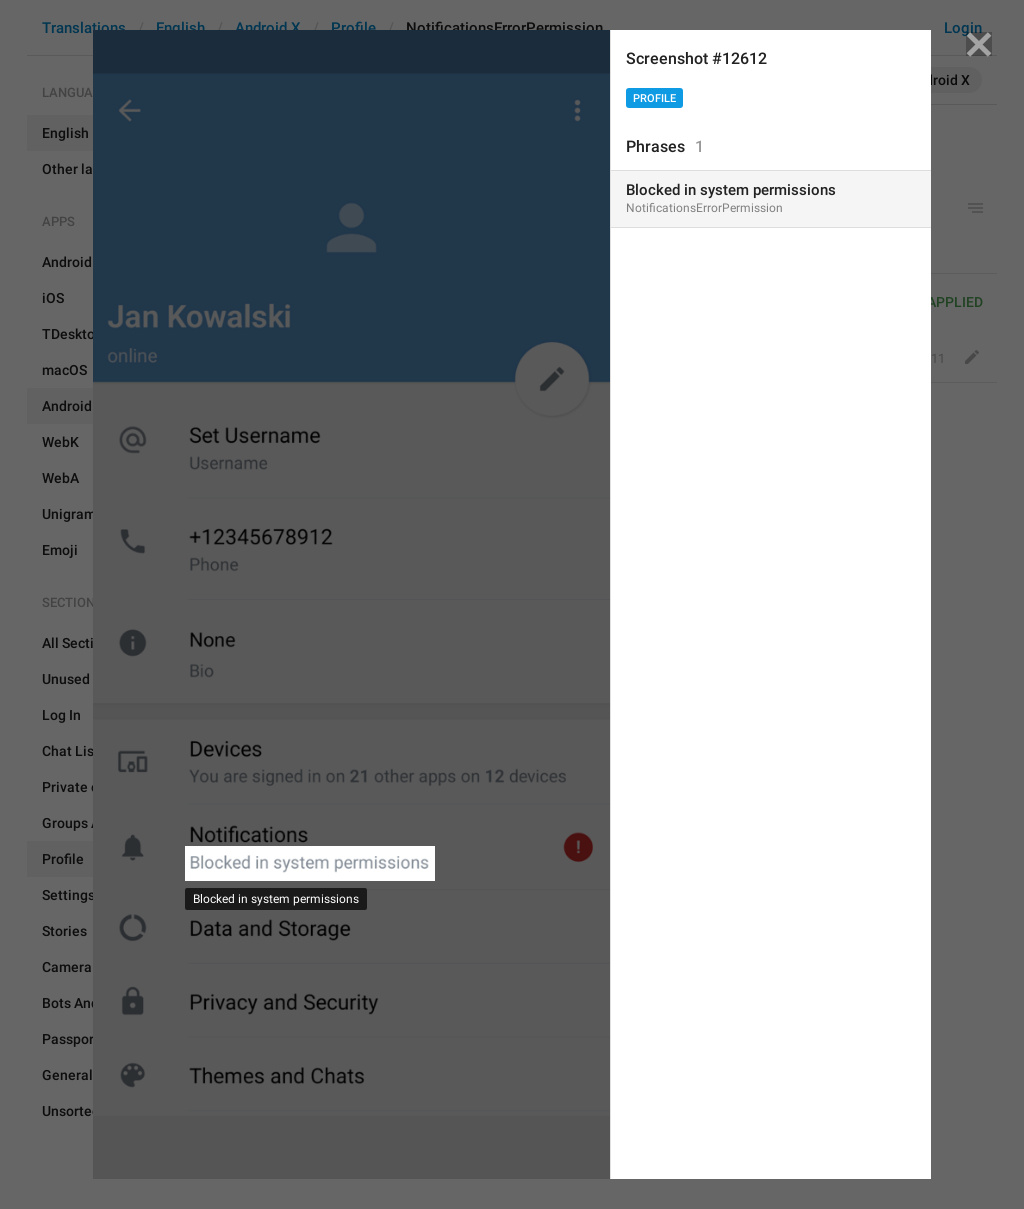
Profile (654, 98)
